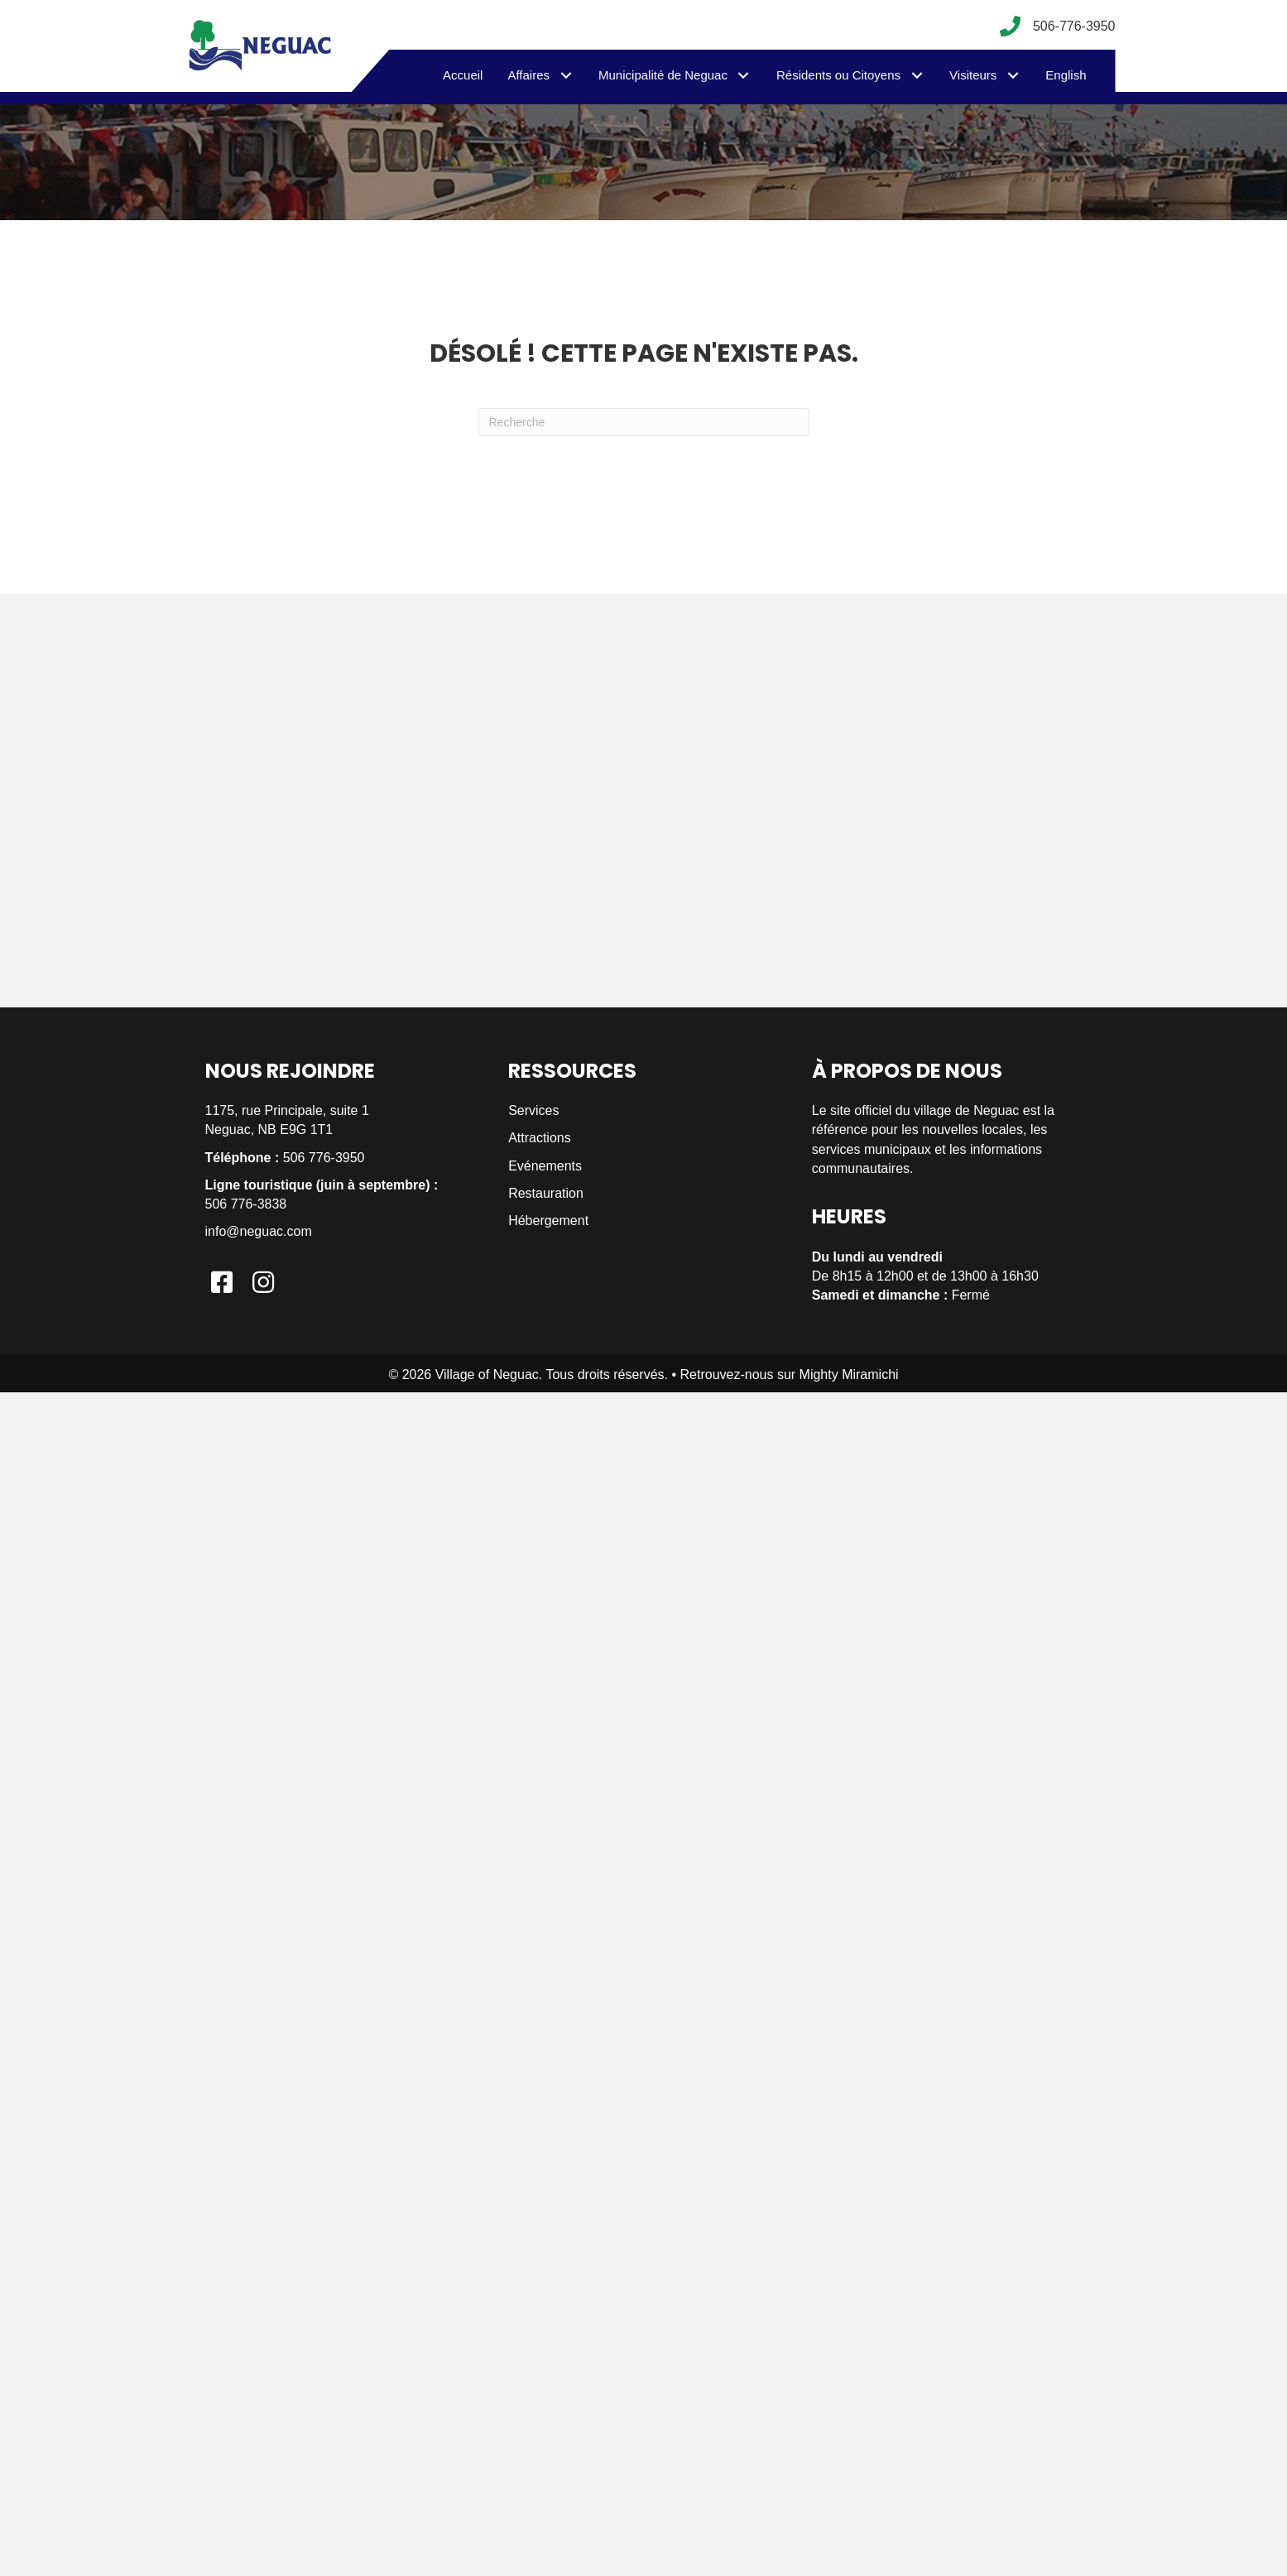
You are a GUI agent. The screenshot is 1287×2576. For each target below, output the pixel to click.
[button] (566, 75)
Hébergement (548, 1221)
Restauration (545, 1193)
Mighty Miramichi (849, 1374)
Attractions (539, 1138)
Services (533, 1110)
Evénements (545, 1166)
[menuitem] (1065, 75)
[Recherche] (643, 422)
